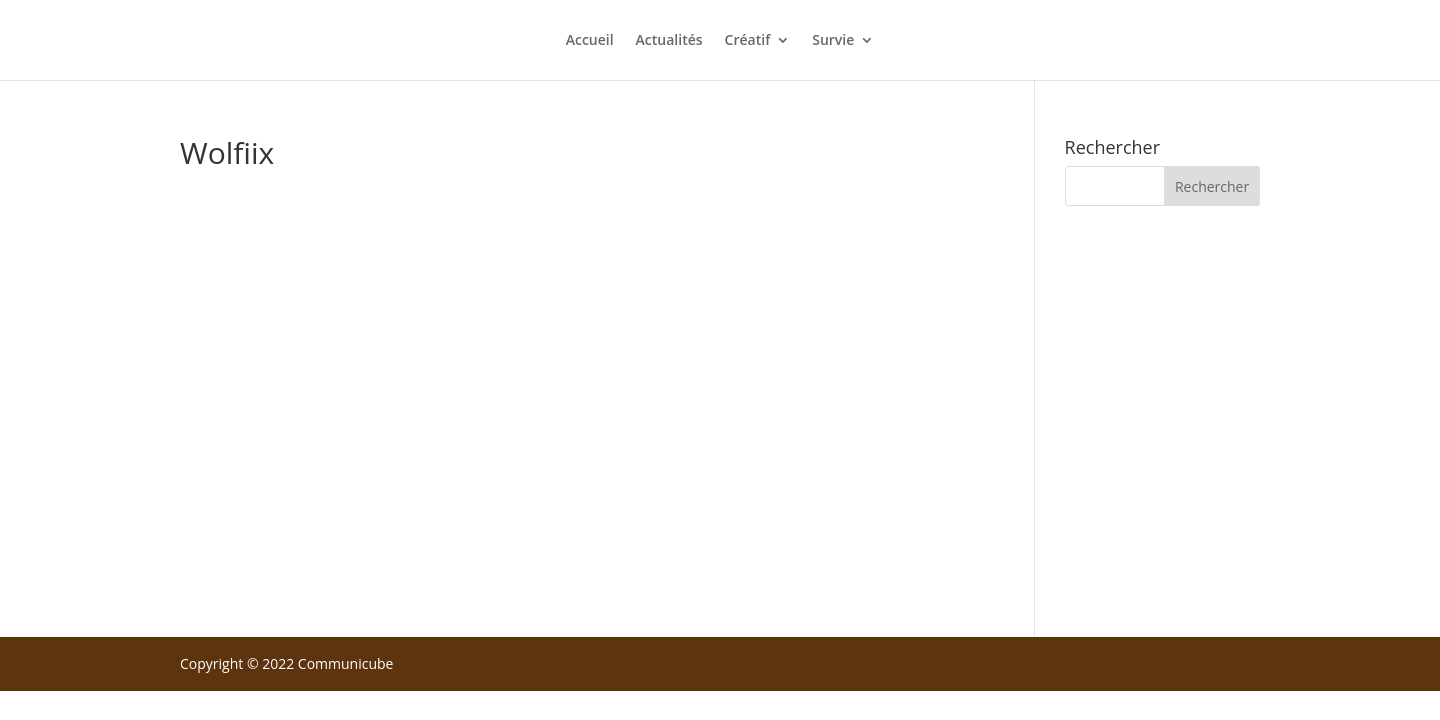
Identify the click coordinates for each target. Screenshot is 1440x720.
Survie (833, 41)
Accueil (590, 41)
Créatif (748, 41)
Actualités (669, 41)
